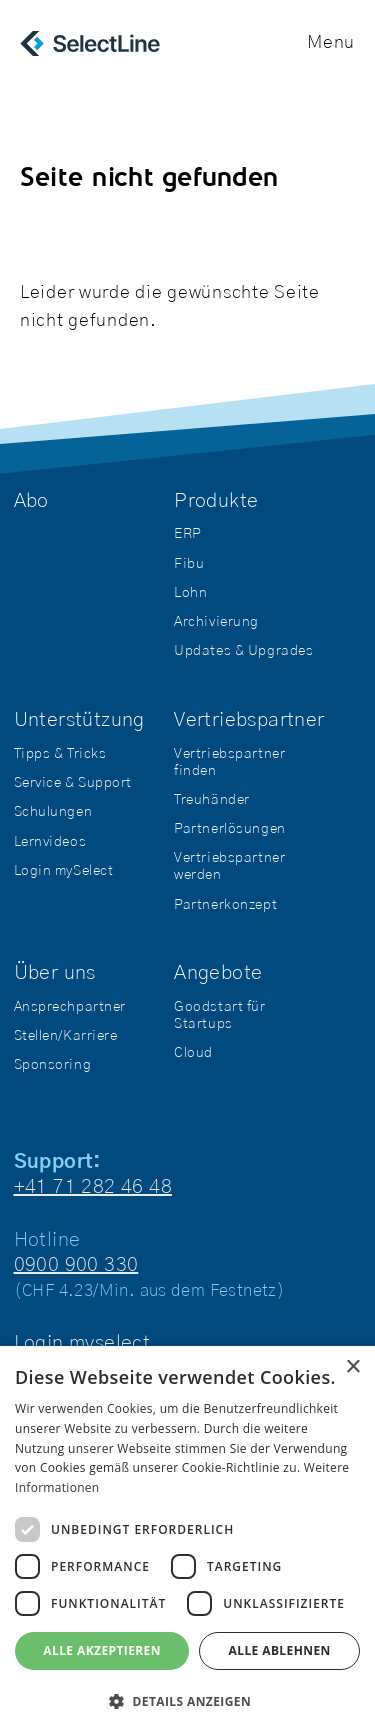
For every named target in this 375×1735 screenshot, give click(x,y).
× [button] (352, 1367)
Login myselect (82, 1343)
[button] (187, 1701)
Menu (331, 43)
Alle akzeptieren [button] (102, 1650)
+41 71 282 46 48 (93, 1187)
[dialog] (187, 1540)
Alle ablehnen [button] (280, 1650)
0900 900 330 (76, 1265)
